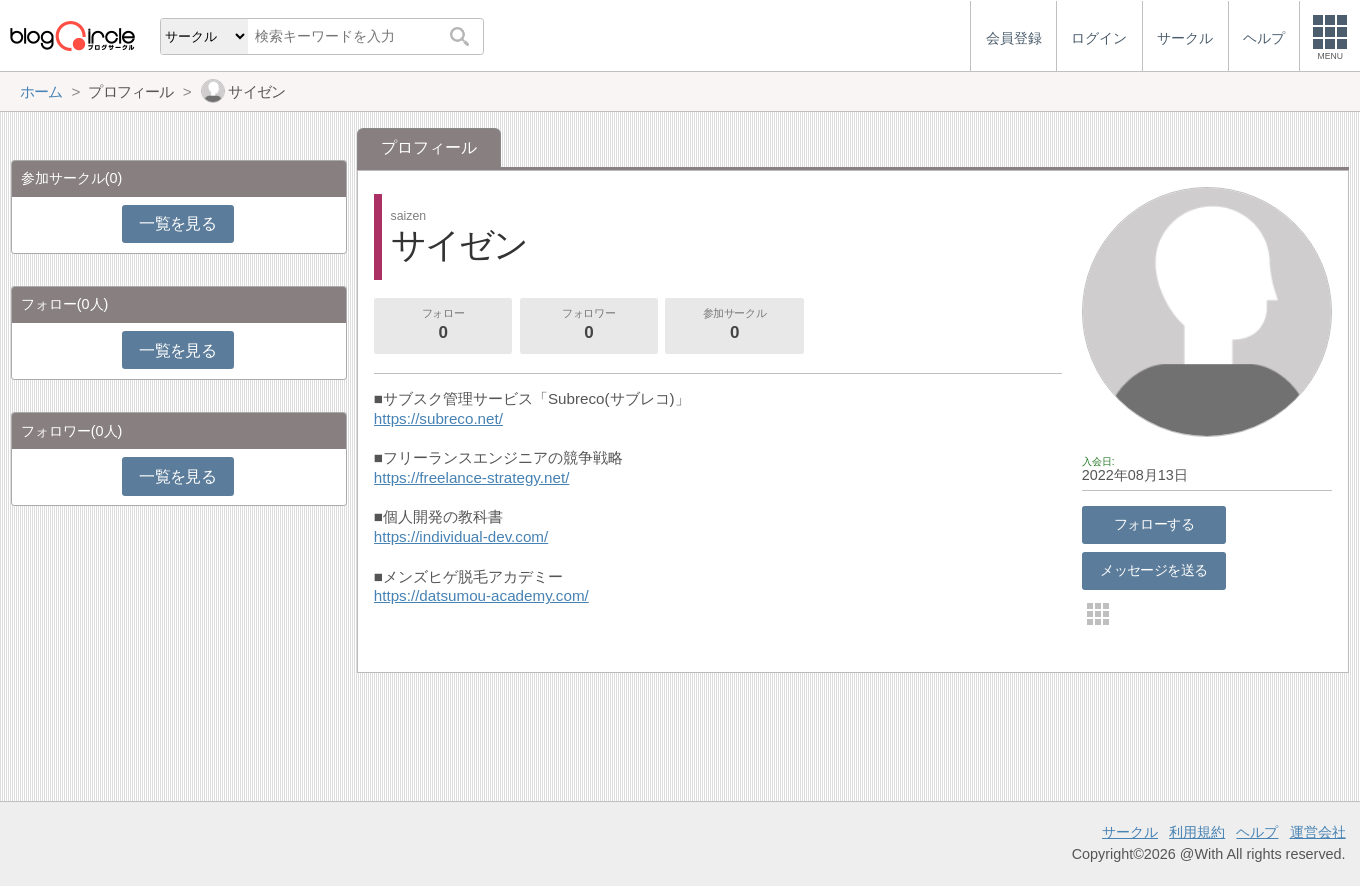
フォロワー (589, 326)
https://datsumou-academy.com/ (481, 595)
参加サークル (735, 326)
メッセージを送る (1153, 570)
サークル (1130, 832)
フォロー (443, 326)
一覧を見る (177, 223)
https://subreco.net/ (438, 418)
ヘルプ (1257, 832)
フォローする (1154, 524)
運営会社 (1318, 832)
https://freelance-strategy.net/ (472, 477)
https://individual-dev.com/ (461, 536)
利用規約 (1197, 832)
